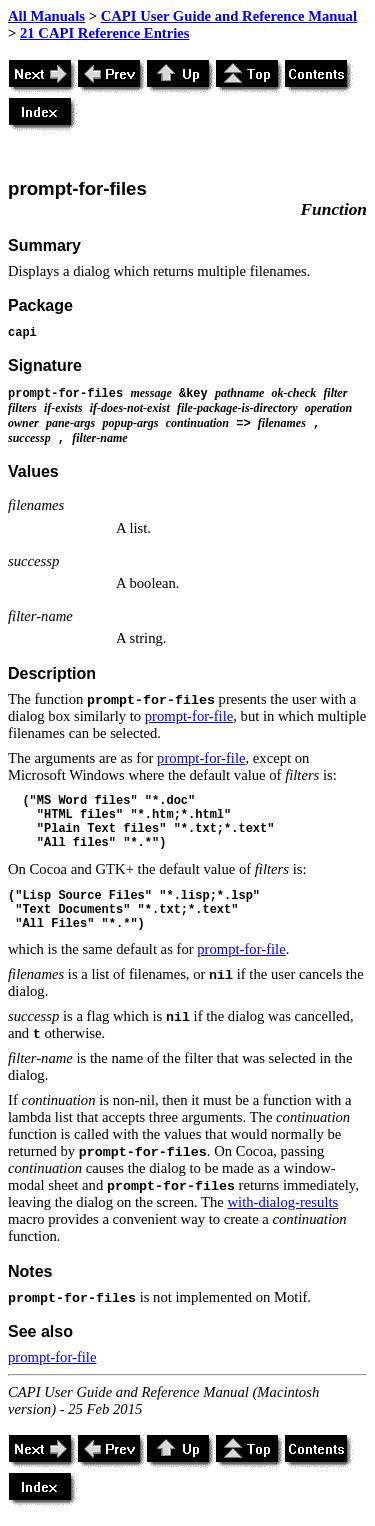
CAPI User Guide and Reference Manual (229, 16)
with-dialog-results (283, 1202)
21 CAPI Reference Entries (104, 33)
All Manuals (46, 16)
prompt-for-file (189, 716)
